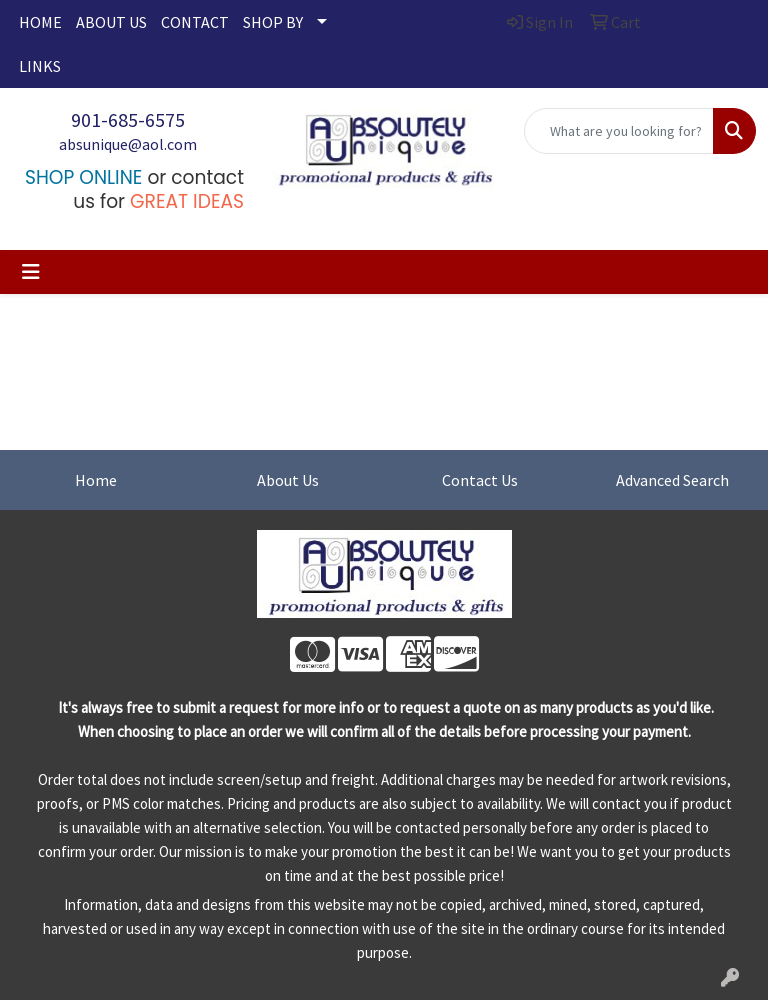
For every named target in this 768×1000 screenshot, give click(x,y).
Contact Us (480, 480)
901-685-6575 (128, 119)
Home (96, 480)
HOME (40, 22)
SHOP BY (273, 22)
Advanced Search (672, 480)
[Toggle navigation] (31, 272)
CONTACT (195, 22)
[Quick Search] (619, 131)
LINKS (40, 66)
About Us (288, 480)
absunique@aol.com (128, 144)
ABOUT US (111, 22)
